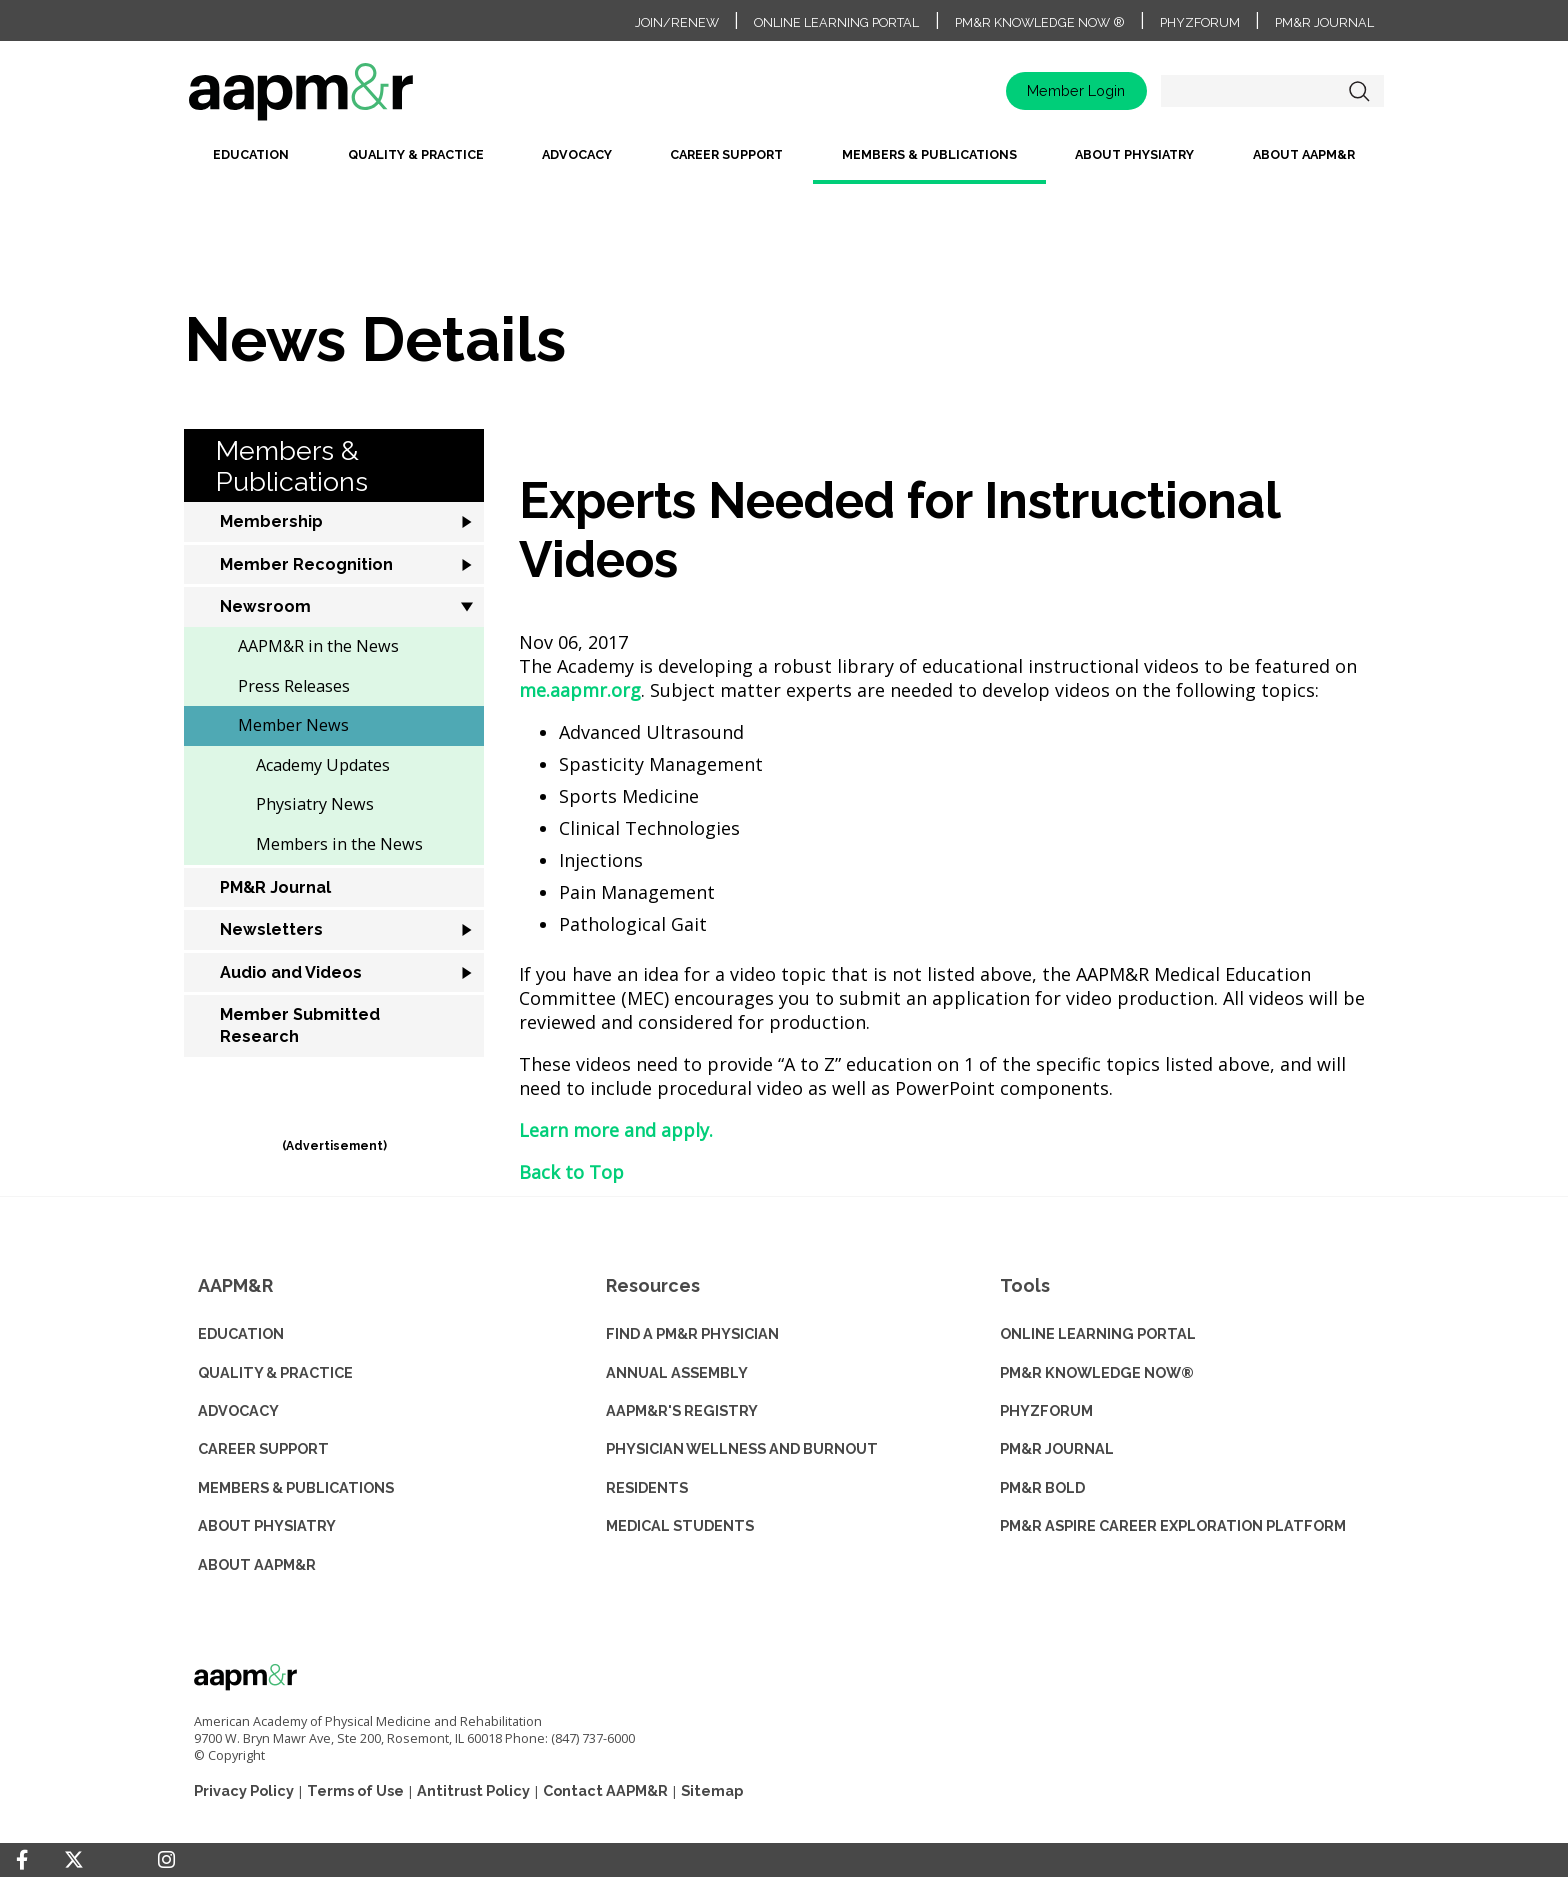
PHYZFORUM (1046, 1410)
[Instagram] (166, 1860)
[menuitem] (251, 162)
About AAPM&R (1304, 154)
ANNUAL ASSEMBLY (677, 1372)
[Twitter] (74, 1860)
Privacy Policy (244, 1790)
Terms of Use (355, 1790)
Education (251, 154)
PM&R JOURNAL (1057, 1448)
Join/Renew (677, 22)
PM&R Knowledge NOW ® (1040, 22)
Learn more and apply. (616, 1130)
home (364, 98)
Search (1359, 91)
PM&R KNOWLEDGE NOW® (1097, 1372)
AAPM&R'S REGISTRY (682, 1410)
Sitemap (712, 1790)
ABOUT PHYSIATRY (267, 1525)
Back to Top (571, 1172)
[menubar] (784, 162)
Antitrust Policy (473, 1790)
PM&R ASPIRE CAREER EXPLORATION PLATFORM (1173, 1525)
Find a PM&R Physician (692, 1333)
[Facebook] (22, 1860)
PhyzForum (1200, 22)
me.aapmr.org (580, 690)
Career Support (726, 154)
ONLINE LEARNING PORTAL (1098, 1333)
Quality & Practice (416, 154)
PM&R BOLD (1042, 1487)
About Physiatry (1134, 154)
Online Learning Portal (836, 22)
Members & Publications (929, 154)
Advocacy (577, 154)
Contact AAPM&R (605, 1790)
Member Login (1076, 90)
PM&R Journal (1324, 22)
